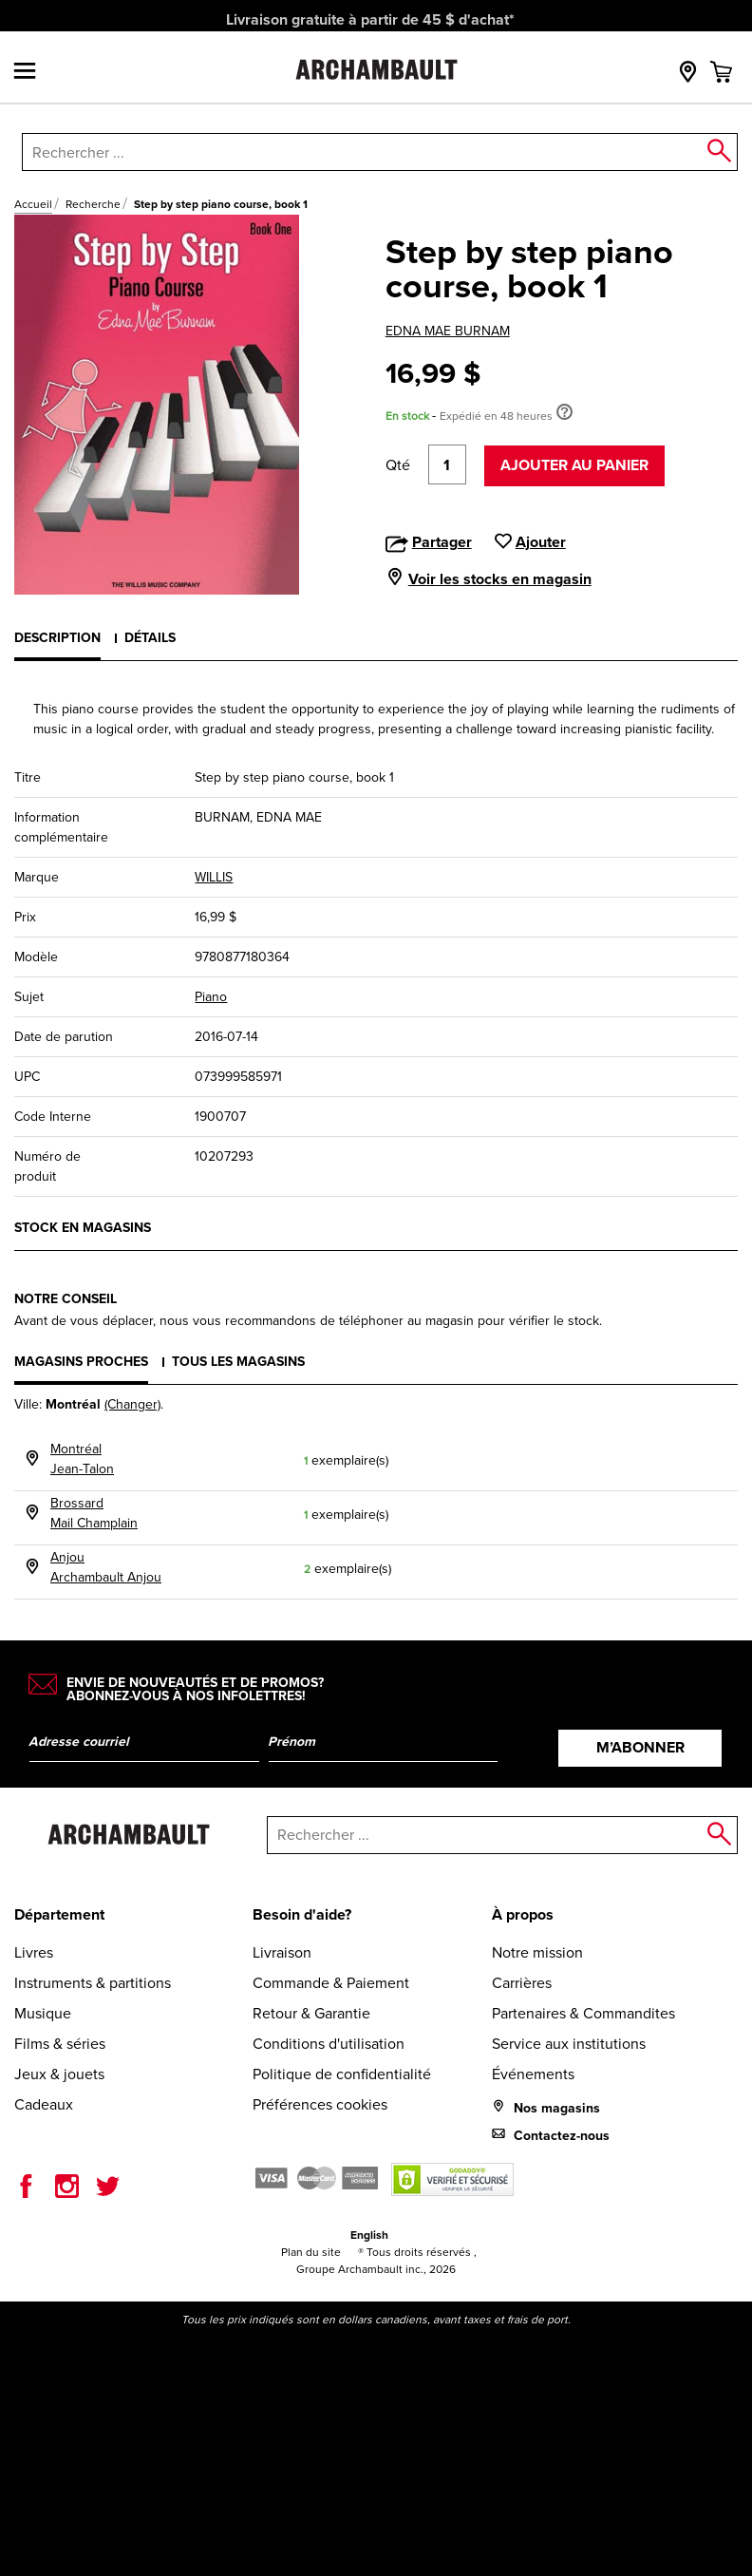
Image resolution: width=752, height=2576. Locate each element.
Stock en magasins (82, 1227)
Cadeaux (43, 2104)
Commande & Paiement (331, 1983)
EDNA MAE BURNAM (447, 331)
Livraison (282, 1952)
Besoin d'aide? (302, 1914)
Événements (533, 2074)
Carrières (522, 1983)
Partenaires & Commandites (583, 2013)
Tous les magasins (238, 1361)
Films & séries (59, 2044)
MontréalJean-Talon (82, 1459)
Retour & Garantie (311, 2013)
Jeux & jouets (59, 2074)
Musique (42, 2013)
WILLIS (214, 877)
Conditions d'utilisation (328, 2044)
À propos (523, 1914)
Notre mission (537, 1952)
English (369, 2234)
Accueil (33, 204)
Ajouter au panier (574, 465)
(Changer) (132, 1404)
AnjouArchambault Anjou (105, 1567)
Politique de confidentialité (342, 2074)
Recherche (93, 204)
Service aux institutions (569, 2044)
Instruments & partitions (92, 1983)
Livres (33, 1952)
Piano (211, 997)
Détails (150, 637)
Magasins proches (81, 1361)
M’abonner (640, 1747)
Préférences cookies (320, 2104)
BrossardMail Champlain (94, 1513)
